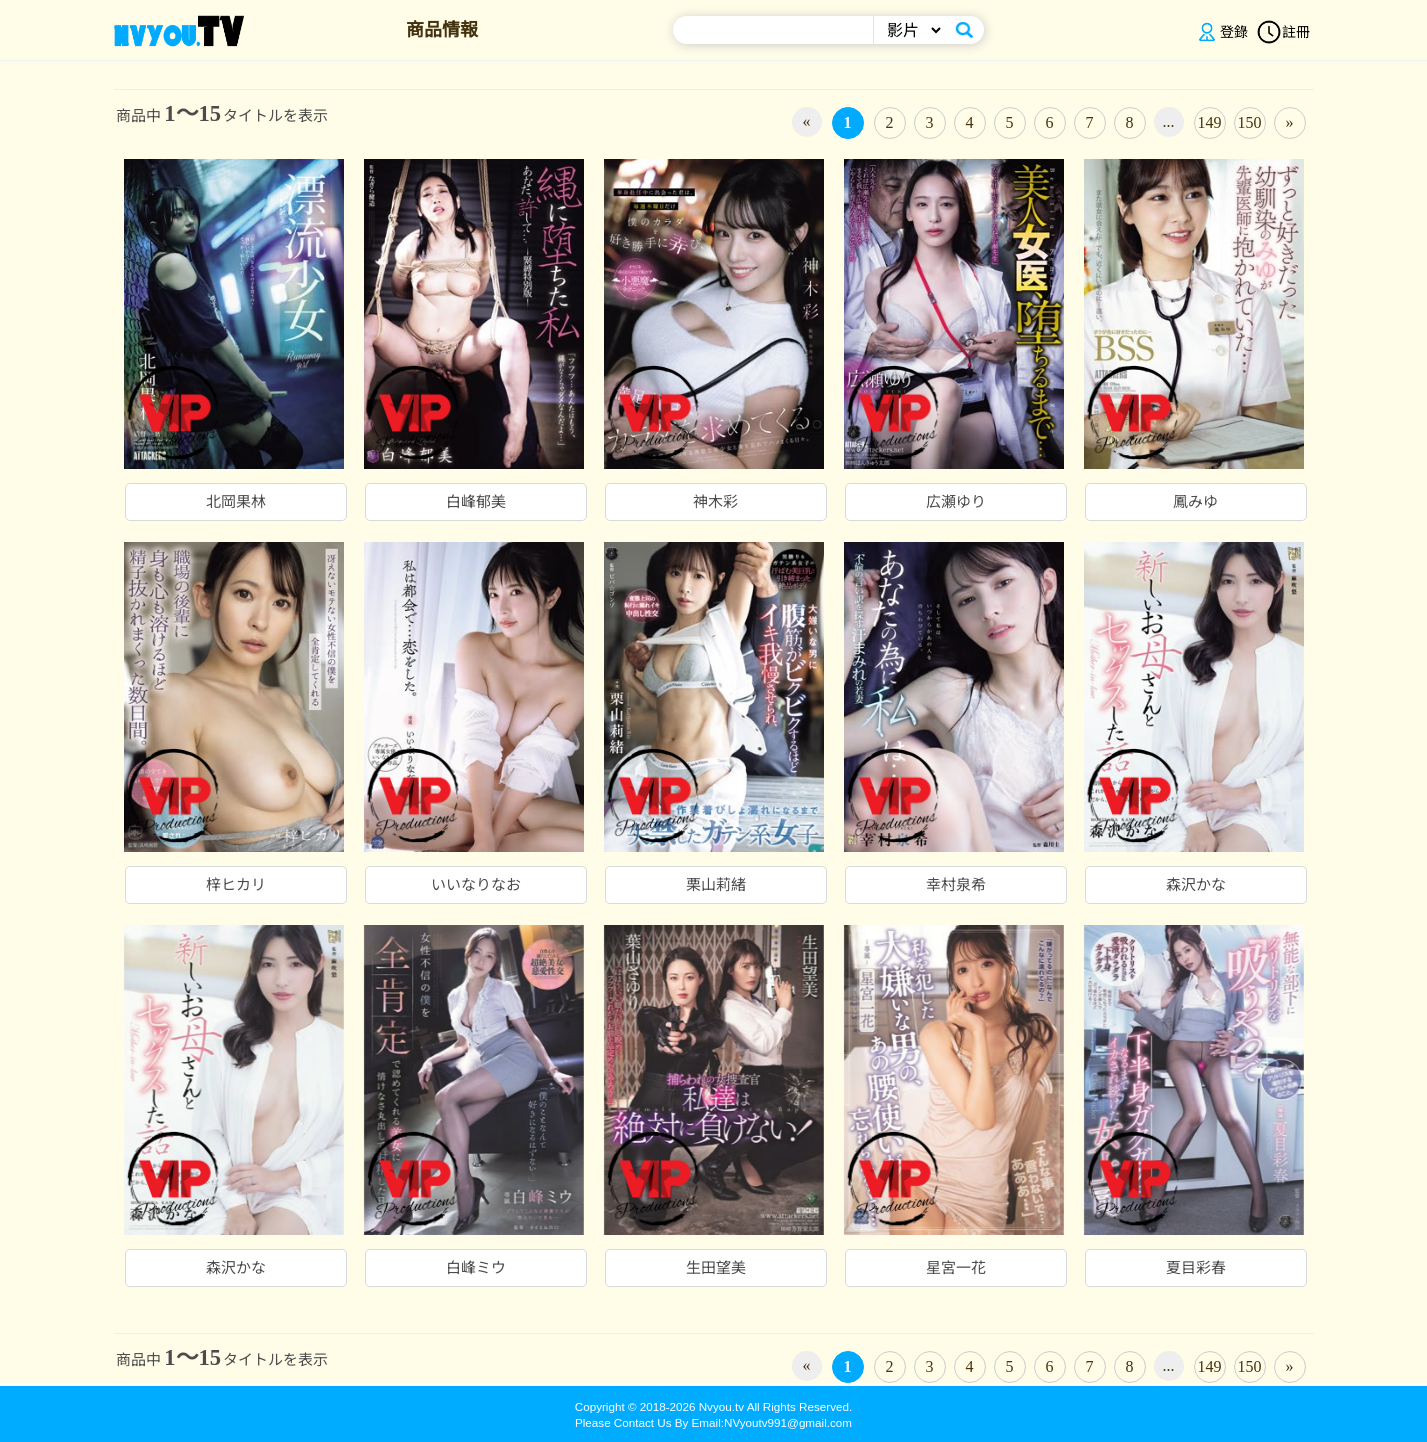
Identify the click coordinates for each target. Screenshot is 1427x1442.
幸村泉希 (956, 885)
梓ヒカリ (236, 885)
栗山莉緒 (716, 885)
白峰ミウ (476, 1268)
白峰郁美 (476, 502)
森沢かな (1196, 885)
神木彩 (715, 502)
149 (1210, 122)
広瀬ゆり (956, 502)
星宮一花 (956, 1268)
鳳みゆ (1195, 502)
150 (1250, 122)
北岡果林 (236, 502)
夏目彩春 (1196, 1268)
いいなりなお (476, 885)
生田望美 (716, 1268)
